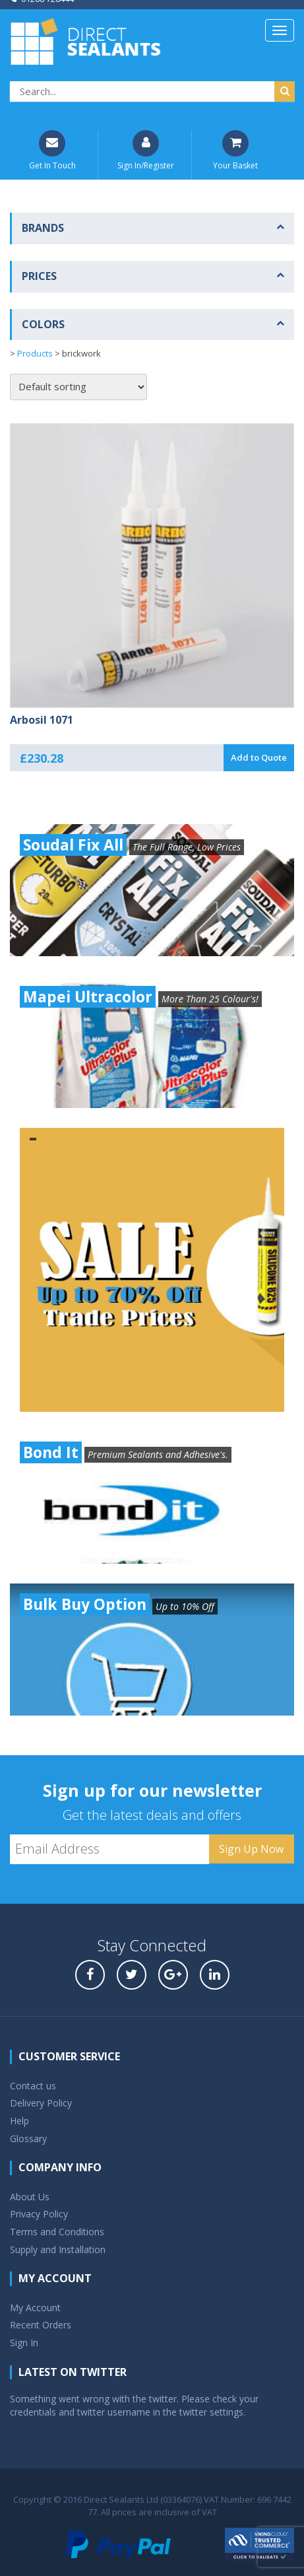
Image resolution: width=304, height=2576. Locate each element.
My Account (35, 2307)
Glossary (28, 2138)
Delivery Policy (41, 2103)
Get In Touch (52, 150)
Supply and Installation (58, 2249)
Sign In (24, 2342)
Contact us (33, 2085)
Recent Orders (40, 2324)
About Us (29, 2196)
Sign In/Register (145, 150)
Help (19, 2120)
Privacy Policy (39, 2214)
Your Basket (235, 150)
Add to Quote (259, 757)
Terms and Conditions (57, 2231)
